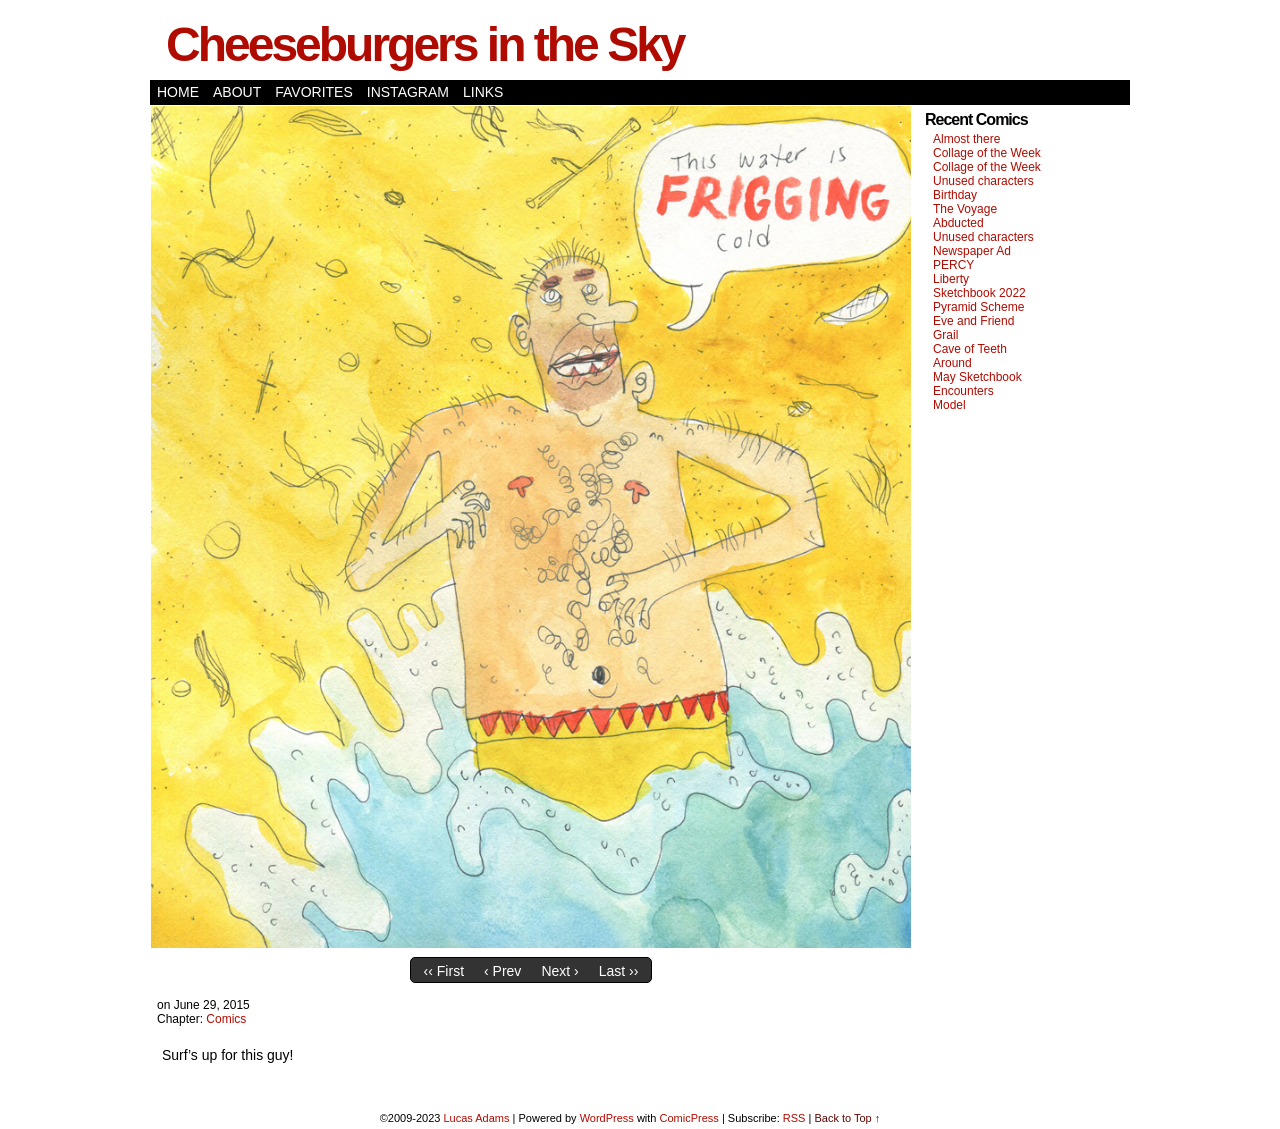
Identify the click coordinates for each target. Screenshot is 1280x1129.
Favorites (314, 92)
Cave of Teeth (970, 349)
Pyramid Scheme (978, 307)
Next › (559, 971)
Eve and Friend (973, 321)
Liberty (951, 279)
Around (952, 363)
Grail (945, 335)
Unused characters (983, 181)
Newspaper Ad (972, 251)
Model (949, 405)
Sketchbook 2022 (979, 293)
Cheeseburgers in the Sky (425, 44)
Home (178, 92)
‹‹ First (444, 971)
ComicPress (689, 1118)
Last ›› (619, 971)
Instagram (408, 92)
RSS (794, 1118)
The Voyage (965, 209)
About (237, 92)
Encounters (963, 391)
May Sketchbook (977, 377)
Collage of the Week (987, 153)
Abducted (958, 223)
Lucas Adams (476, 1118)
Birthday (955, 195)
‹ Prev (502, 971)
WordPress (607, 1118)
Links (483, 92)
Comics (226, 1019)
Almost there (966, 139)
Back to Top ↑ (847, 1118)
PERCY (953, 265)
